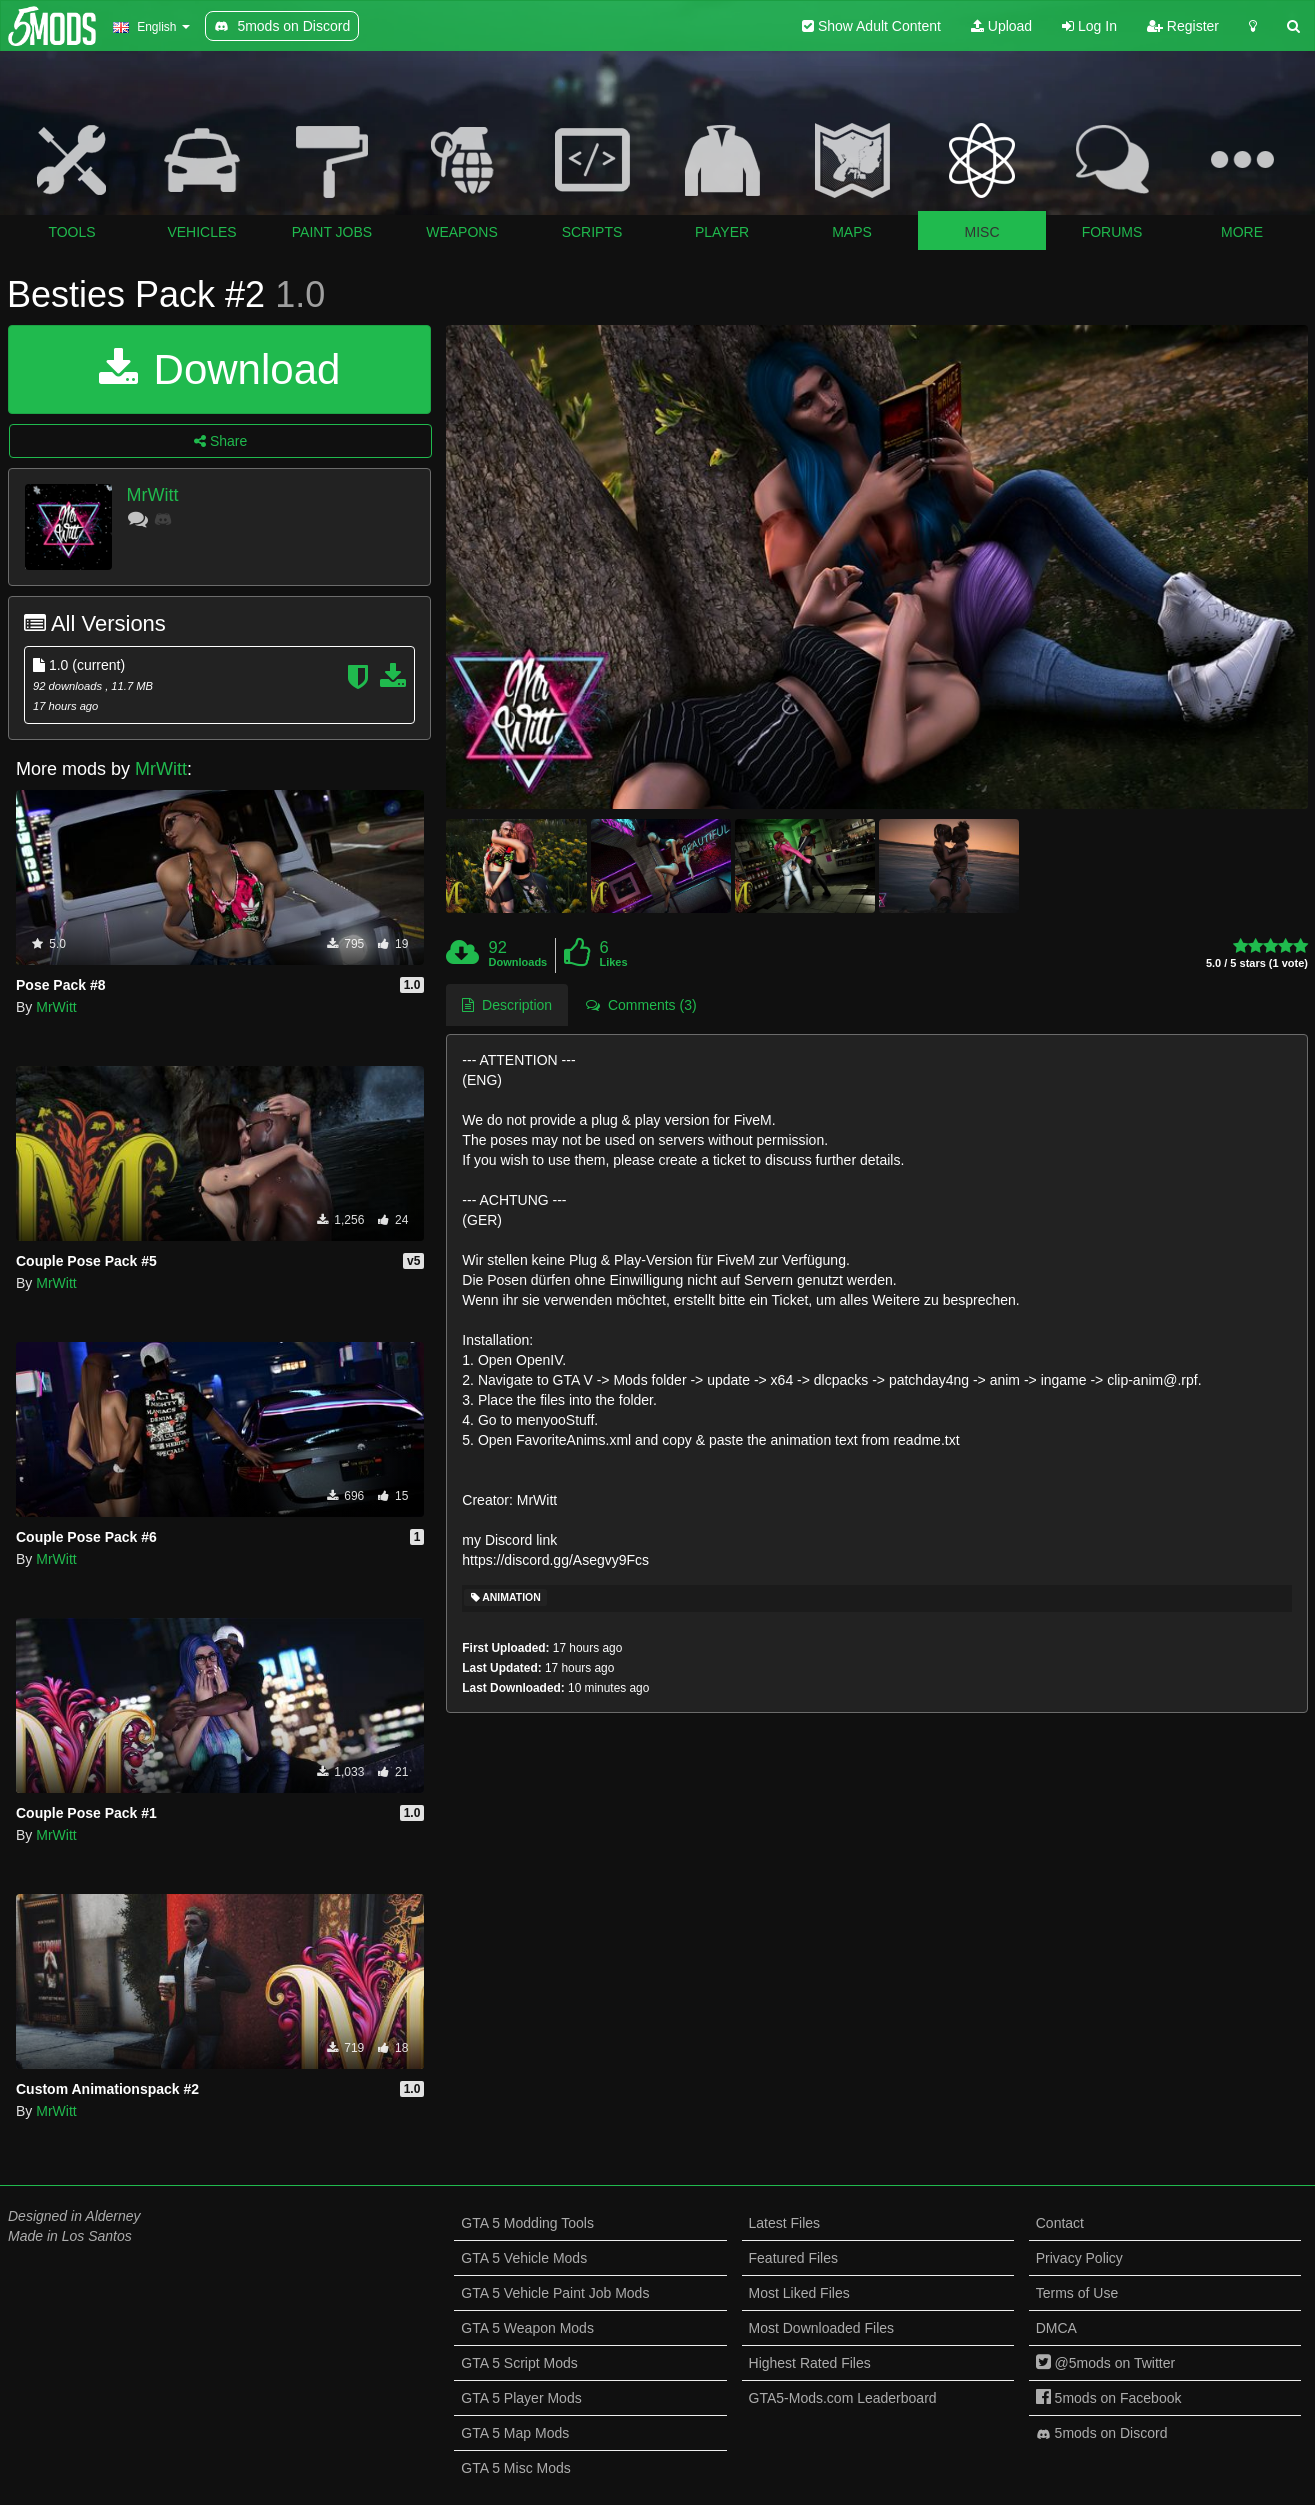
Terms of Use (1077, 2293)
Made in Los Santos (70, 2236)
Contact (1060, 2223)
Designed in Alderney (74, 2216)
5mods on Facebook (1109, 2398)
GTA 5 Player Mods (521, 2398)
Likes (613, 962)
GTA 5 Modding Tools (527, 2223)
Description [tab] (507, 1005)
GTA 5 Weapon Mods (527, 2328)
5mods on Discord (1102, 2433)
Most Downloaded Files (822, 2328)
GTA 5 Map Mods (515, 2433)
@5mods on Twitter (1105, 2363)
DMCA (1056, 2328)
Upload (1001, 26)
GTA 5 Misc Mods (515, 2468)
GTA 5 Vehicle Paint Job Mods (555, 2293)
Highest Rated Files (810, 2363)
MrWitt (153, 495)
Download (219, 369)
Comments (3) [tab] (641, 1005)
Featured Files (793, 2258)
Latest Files (785, 2223)
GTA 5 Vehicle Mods (524, 2258)
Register (1183, 26)
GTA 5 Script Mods (519, 2363)
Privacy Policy (1079, 2258)
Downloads (518, 962)
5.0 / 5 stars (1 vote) (1257, 963)
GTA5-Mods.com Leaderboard (843, 2398)
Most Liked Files (799, 2293)
